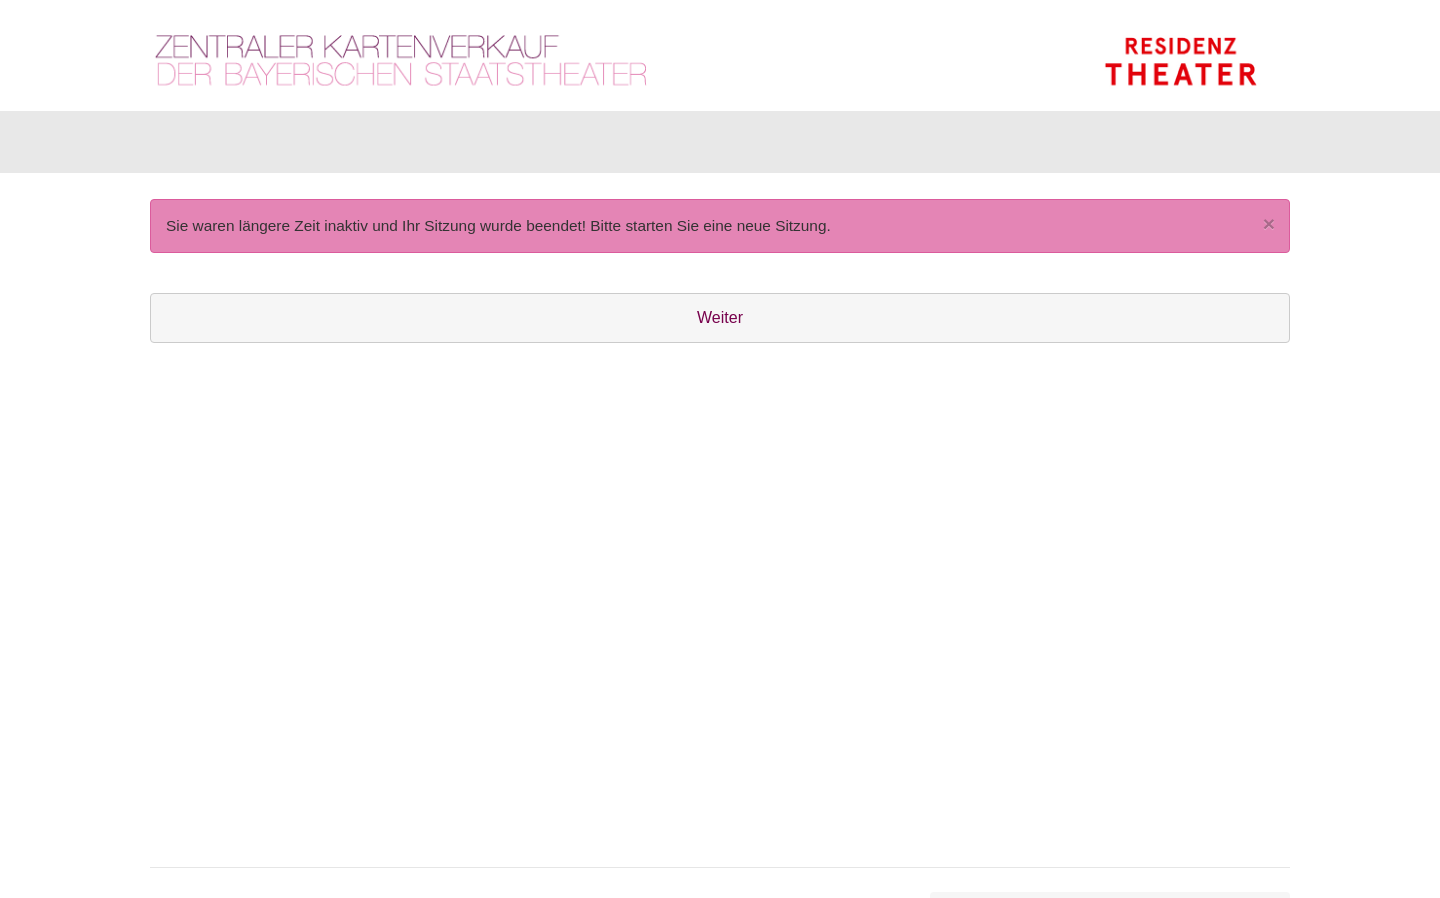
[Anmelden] (1071, 147)
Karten (199, 146)
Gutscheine (400, 146)
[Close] (1269, 233)
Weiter (720, 327)
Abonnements (536, 146)
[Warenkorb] (1212, 147)
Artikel (291, 146)
